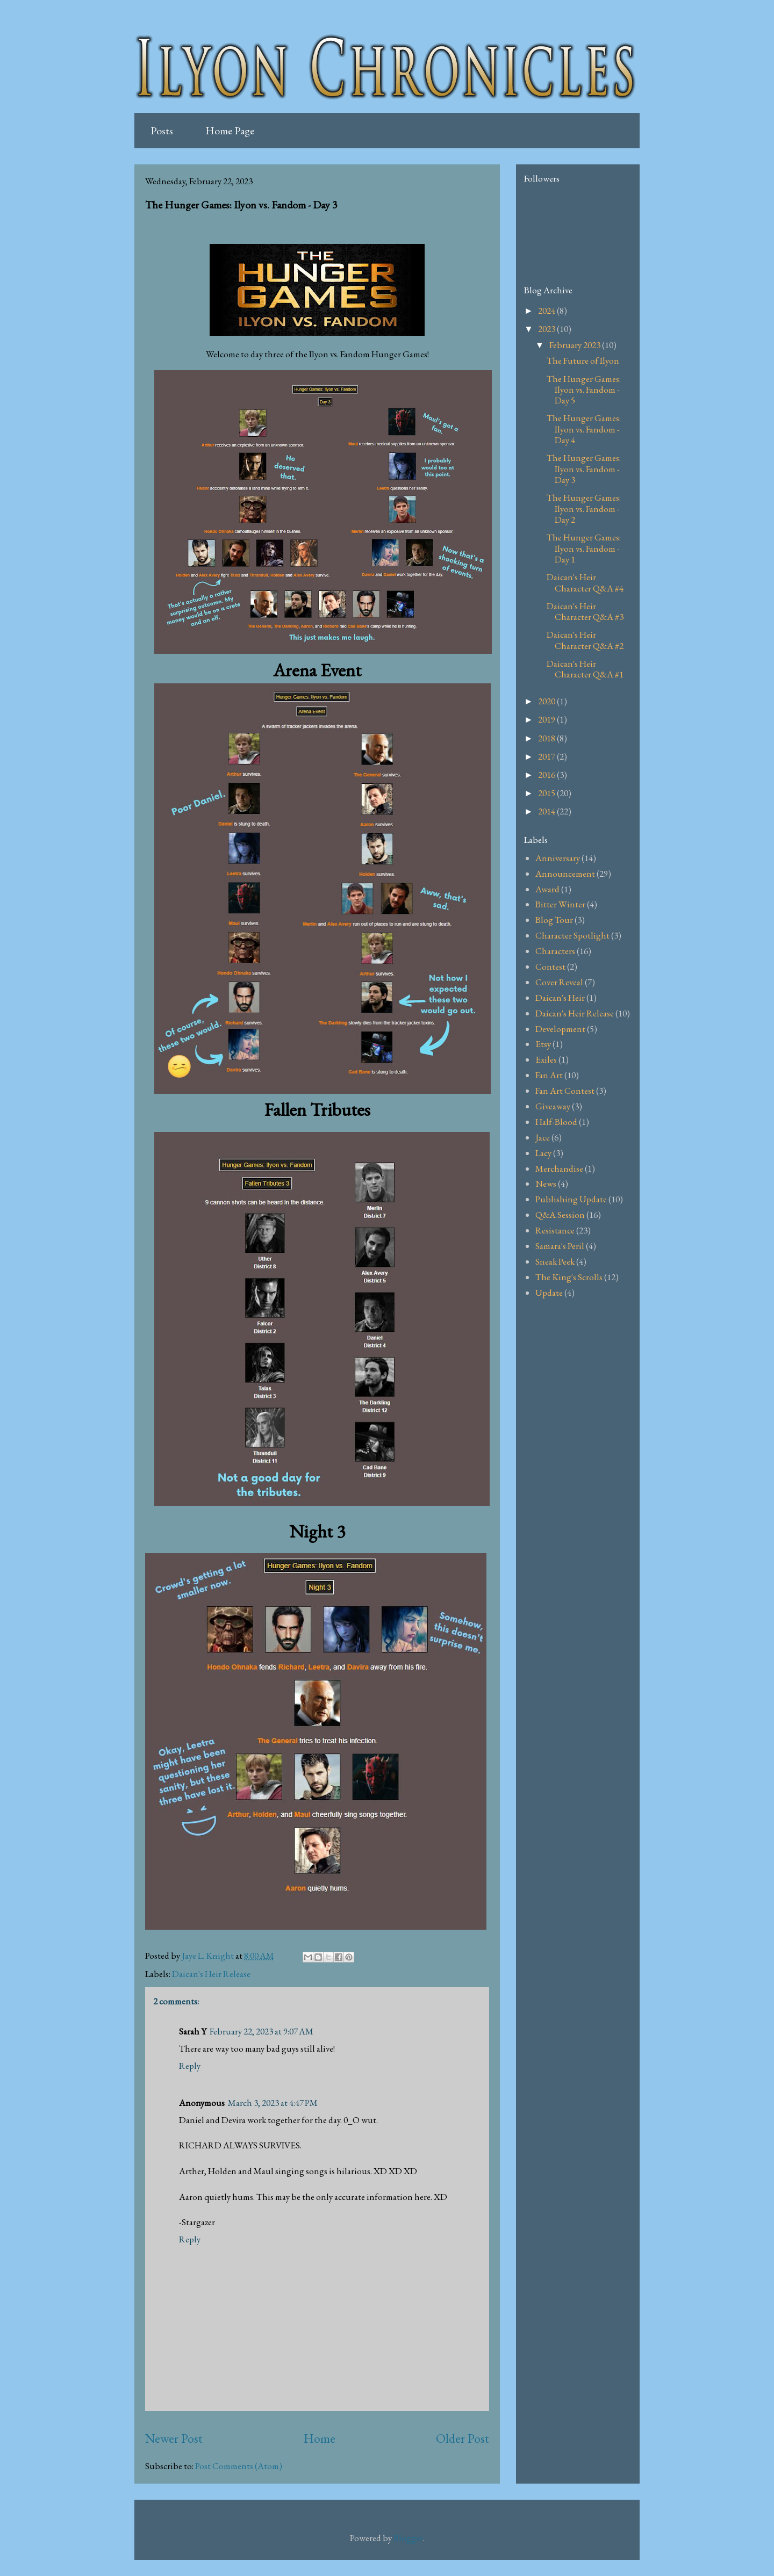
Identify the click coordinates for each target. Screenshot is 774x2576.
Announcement (565, 873)
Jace (542, 1137)
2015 (547, 793)
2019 (547, 719)
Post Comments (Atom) (238, 2466)
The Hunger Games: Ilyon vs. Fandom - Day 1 (584, 548)
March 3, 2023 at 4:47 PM (273, 2103)
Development (560, 1029)
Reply (189, 2066)
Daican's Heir (560, 998)
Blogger (408, 2538)
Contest (550, 966)
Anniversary (557, 858)
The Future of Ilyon (583, 360)
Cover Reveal (559, 982)
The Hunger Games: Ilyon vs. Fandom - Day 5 (584, 390)
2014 (547, 811)
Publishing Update (571, 1199)
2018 (547, 738)
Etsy (543, 1044)
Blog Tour (554, 920)
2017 (547, 756)
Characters (555, 951)
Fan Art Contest (564, 1090)
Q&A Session (560, 1215)
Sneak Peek (555, 1261)
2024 (547, 310)
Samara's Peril (559, 1246)
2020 (547, 701)
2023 (547, 329)
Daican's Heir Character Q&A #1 (585, 669)
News (545, 1183)
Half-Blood (556, 1122)
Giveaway (552, 1106)
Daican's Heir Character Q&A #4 (585, 582)
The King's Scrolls (569, 1277)
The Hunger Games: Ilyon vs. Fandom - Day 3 (584, 469)
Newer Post (174, 2438)
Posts (161, 131)
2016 (547, 775)
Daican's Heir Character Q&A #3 (585, 611)
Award (547, 889)
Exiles (546, 1059)
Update (549, 1292)
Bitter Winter (560, 904)
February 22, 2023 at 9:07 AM (261, 2031)
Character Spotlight (572, 935)
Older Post (462, 2438)
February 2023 (575, 345)
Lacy (543, 1153)
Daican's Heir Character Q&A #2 (585, 640)
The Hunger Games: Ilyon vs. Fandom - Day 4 (584, 429)
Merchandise (559, 1168)
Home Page (229, 131)
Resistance (555, 1230)
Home (319, 2438)
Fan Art (549, 1075)
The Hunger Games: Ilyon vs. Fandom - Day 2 (584, 508)
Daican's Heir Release (211, 1974)
